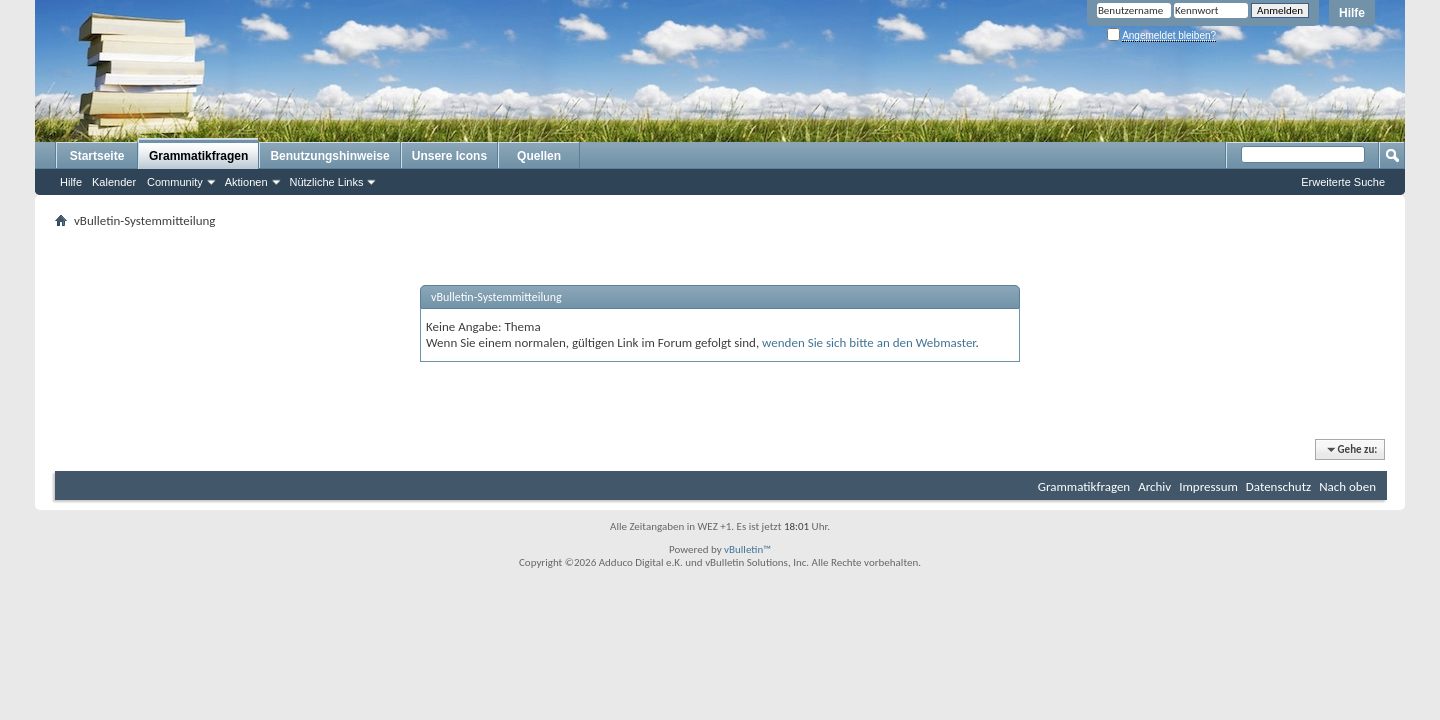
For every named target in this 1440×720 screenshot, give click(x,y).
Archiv (1154, 486)
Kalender (114, 182)
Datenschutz (1278, 486)
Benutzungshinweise (329, 156)
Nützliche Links (327, 182)
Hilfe (1352, 13)
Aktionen (246, 182)
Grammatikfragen (198, 156)
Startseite (97, 156)
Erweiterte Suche (1343, 182)
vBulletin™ (747, 549)
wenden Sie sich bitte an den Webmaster (868, 342)
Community (175, 182)
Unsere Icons (449, 156)
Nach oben (1347, 486)
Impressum (1208, 486)
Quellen (539, 156)
